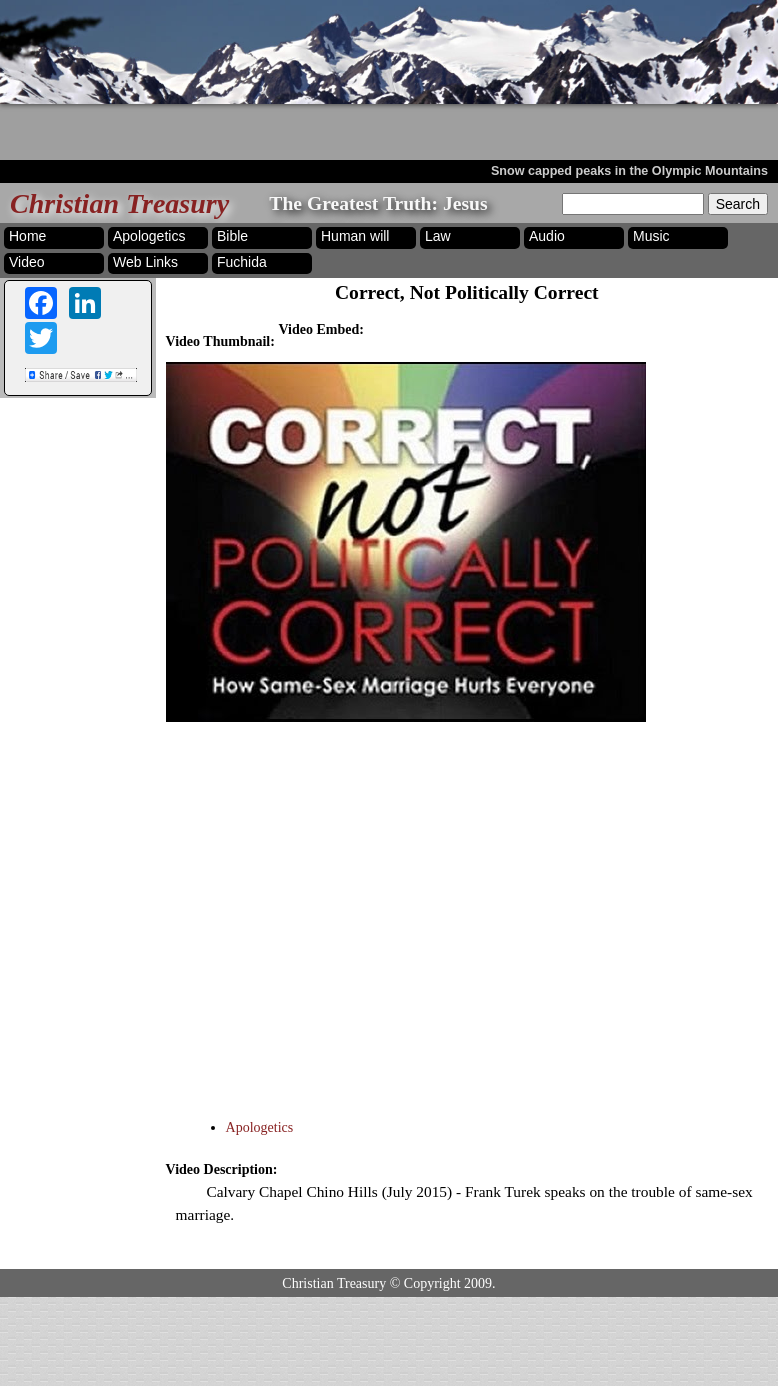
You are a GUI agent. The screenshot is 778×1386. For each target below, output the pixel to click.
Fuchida (242, 262)
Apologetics (149, 236)
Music (651, 236)
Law (438, 236)
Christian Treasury (119, 203)
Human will (355, 236)
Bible (232, 236)
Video (27, 262)
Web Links (145, 262)
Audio (547, 236)
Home (27, 236)
